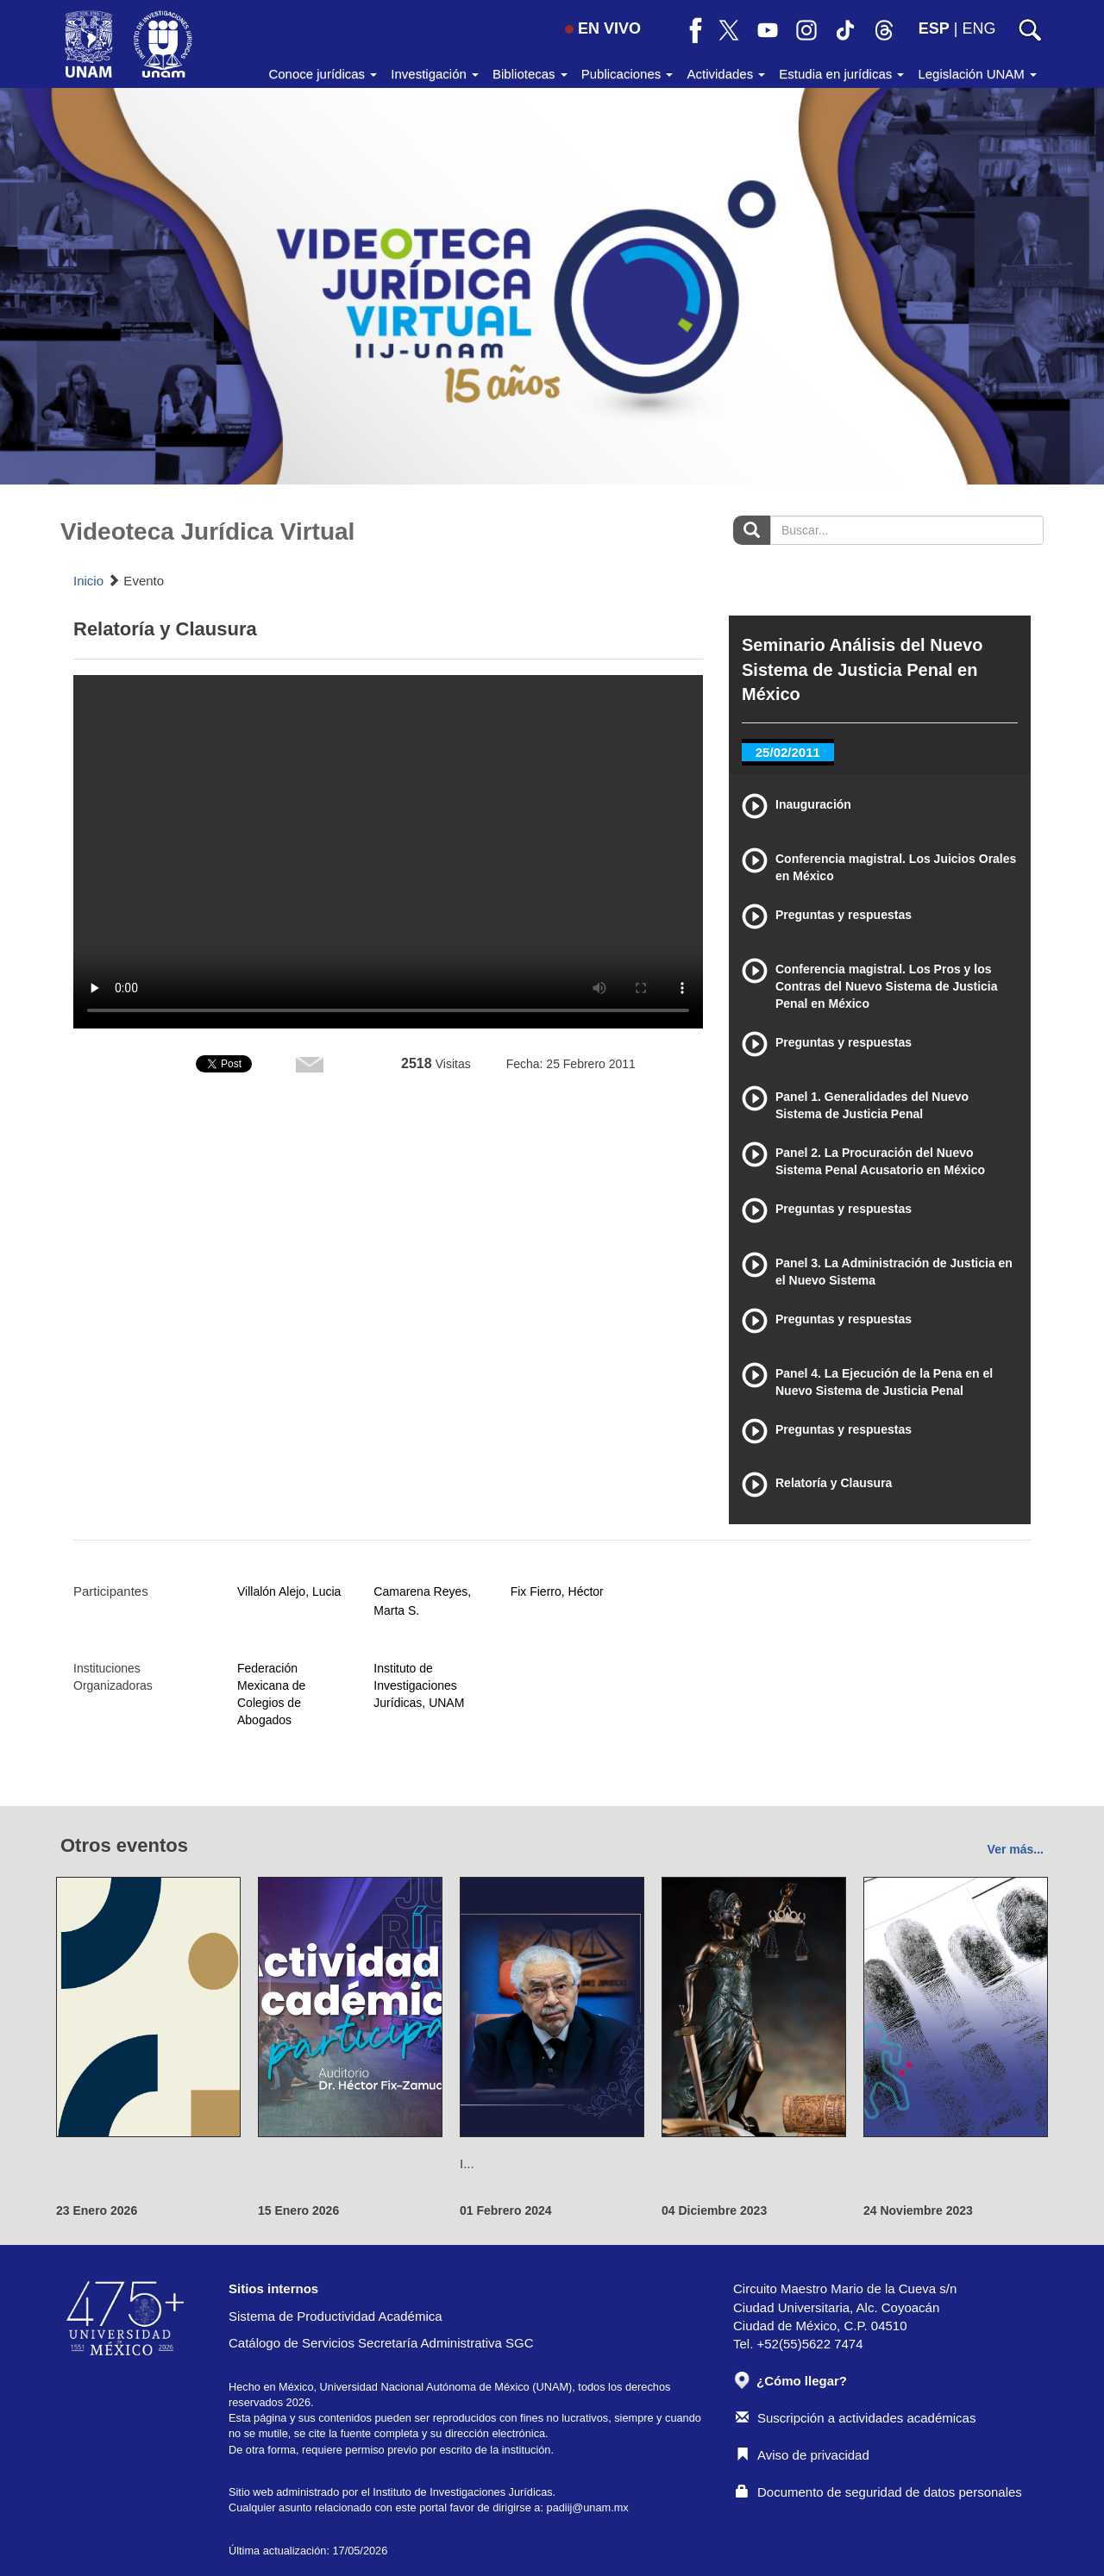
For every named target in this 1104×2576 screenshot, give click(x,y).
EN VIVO (603, 28)
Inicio (88, 580)
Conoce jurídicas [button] (322, 73)
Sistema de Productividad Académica (335, 2316)
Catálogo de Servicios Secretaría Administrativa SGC (381, 2342)
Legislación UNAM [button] (977, 73)
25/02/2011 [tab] (788, 752)
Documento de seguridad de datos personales (879, 2492)
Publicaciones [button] (627, 73)
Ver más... (1016, 1849)
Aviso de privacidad (802, 2455)
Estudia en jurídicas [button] (841, 73)
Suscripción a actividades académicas (855, 2417)
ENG (978, 28)
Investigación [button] (435, 73)
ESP (934, 28)
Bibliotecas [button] (530, 73)
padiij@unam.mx (588, 2507)
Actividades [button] (726, 73)
